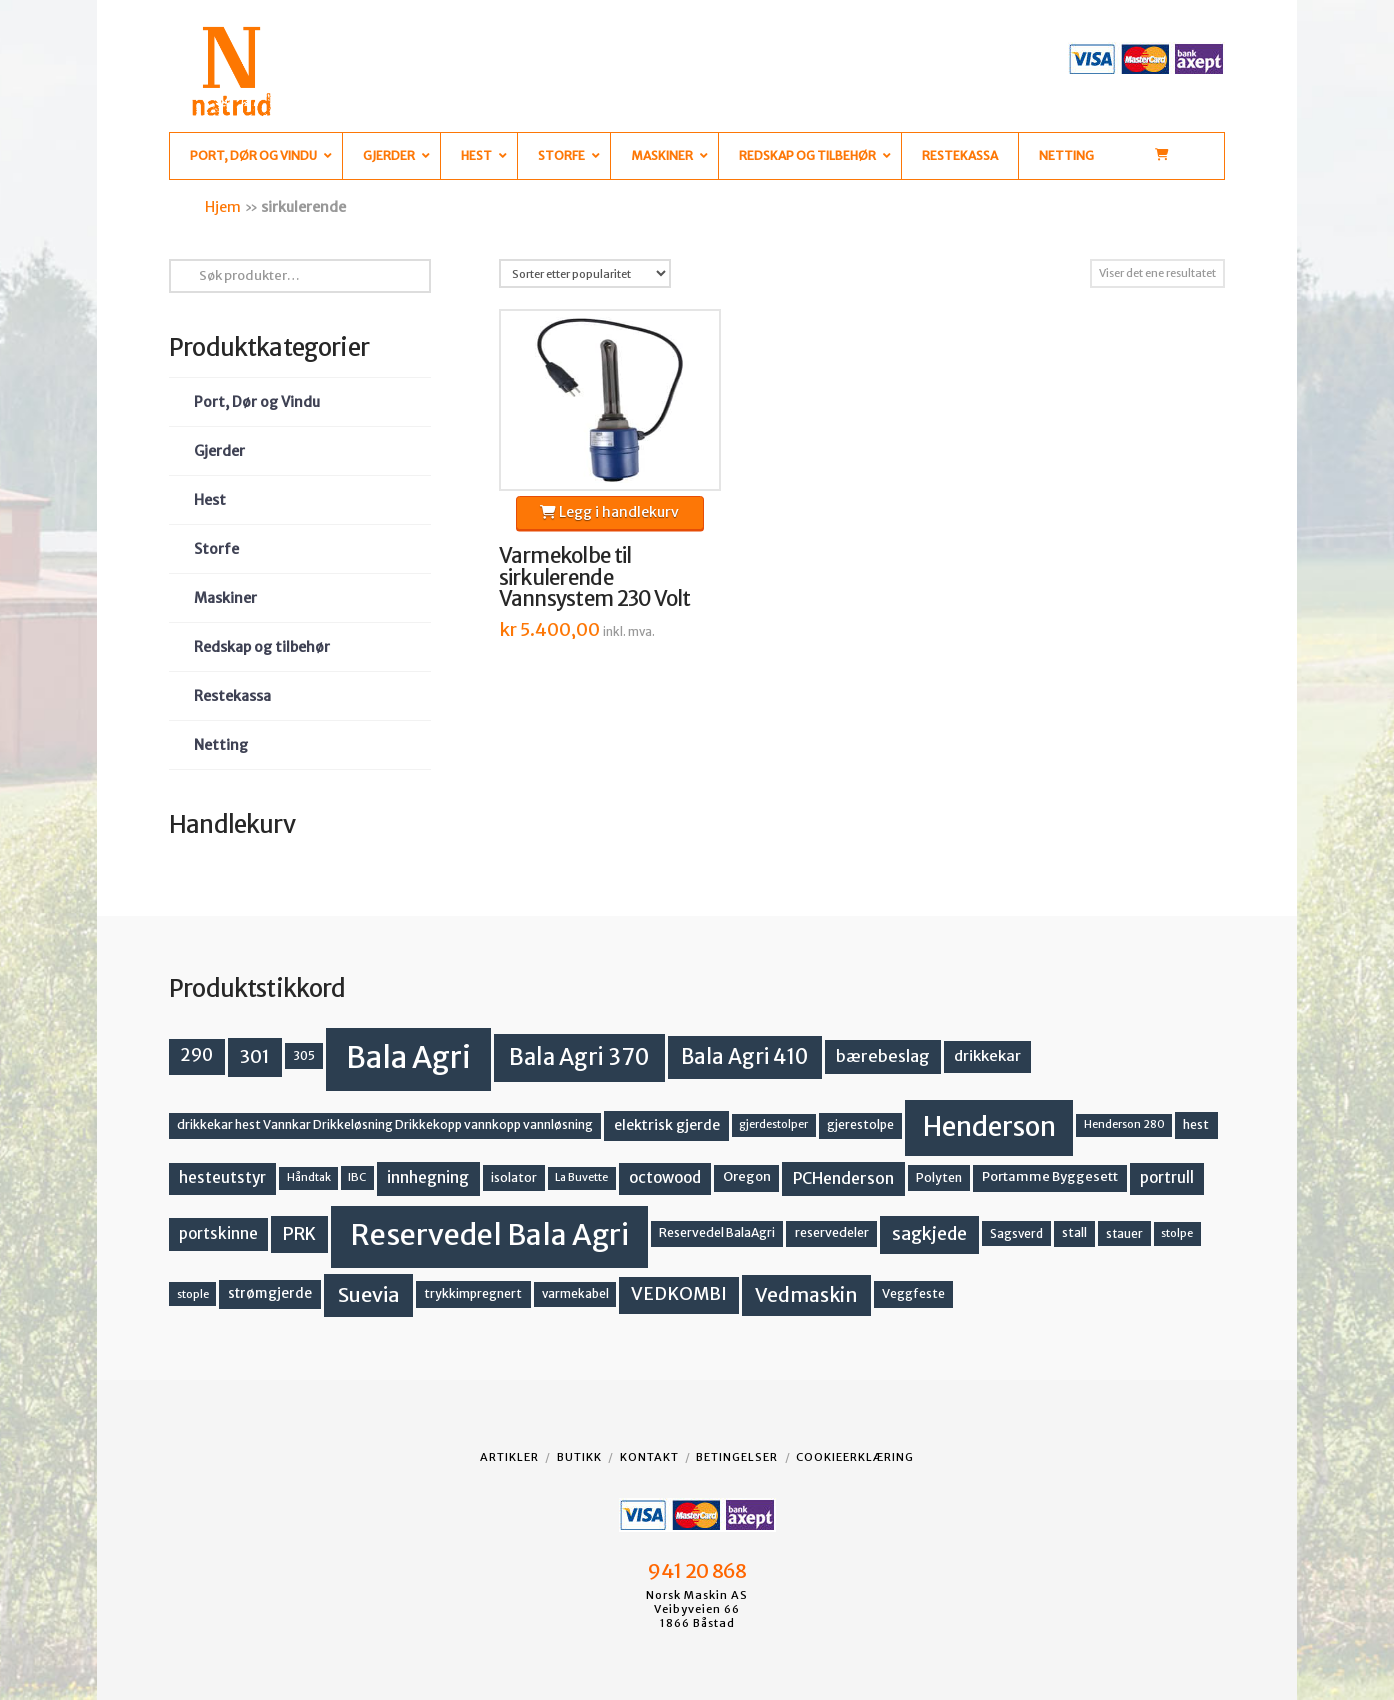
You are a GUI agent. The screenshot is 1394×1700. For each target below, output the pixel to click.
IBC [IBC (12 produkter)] (357, 1177)
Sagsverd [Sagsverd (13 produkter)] (1016, 1233)
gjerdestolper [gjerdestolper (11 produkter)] (773, 1124)
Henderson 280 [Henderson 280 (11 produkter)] (1124, 1124)
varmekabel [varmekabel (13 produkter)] (575, 1293)
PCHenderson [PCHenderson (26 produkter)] (843, 1178)
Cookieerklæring (855, 1457)
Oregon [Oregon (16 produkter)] (747, 1176)
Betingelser (737, 1457)
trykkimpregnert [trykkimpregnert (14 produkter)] (473, 1293)
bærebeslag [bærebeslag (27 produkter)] (883, 1056)
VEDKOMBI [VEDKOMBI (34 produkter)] (679, 1294)
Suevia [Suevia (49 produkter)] (369, 1294)
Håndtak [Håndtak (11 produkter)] (309, 1177)
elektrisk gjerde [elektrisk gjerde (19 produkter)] (667, 1125)
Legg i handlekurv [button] (609, 512)
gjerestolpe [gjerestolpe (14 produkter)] (860, 1124)
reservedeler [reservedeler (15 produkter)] (832, 1232)
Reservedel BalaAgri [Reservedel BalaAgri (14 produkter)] (717, 1232)
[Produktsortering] (585, 273)
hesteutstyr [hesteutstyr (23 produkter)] (222, 1177)
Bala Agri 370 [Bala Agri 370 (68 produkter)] (579, 1057)
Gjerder (219, 451)
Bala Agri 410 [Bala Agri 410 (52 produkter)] (744, 1057)
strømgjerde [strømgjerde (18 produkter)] (270, 1293)
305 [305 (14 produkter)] (304, 1055)
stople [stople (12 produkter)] (193, 1294)
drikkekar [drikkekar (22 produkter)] (987, 1055)
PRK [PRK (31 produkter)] (299, 1234)
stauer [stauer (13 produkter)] (1124, 1233)
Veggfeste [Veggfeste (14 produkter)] (913, 1293)
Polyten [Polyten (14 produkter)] (939, 1177)
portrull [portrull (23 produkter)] (1167, 1177)
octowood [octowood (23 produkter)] (665, 1177)
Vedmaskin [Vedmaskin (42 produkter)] (806, 1295)
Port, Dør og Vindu (257, 402)
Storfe (216, 549)
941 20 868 (696, 1571)
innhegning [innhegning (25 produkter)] (428, 1177)
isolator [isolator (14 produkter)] (514, 1177)
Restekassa (232, 696)
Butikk (579, 1457)
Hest (210, 500)
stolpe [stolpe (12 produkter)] (1177, 1233)
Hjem (223, 207)
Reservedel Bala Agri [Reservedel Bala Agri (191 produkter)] (489, 1235)
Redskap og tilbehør (262, 647)
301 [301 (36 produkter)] (255, 1056)
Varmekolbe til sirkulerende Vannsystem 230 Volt (595, 578)
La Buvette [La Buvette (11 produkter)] (581, 1177)
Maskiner (225, 598)
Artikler (509, 1457)
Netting (221, 745)
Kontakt (649, 1457)
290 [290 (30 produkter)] (196, 1055)
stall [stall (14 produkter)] (1074, 1232)
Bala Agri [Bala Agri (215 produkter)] (408, 1057)
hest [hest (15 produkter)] (1196, 1124)
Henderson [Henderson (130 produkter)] (989, 1126)
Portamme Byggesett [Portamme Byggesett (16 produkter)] (1050, 1176)
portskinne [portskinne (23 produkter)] (218, 1233)
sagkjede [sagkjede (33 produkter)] (929, 1234)
